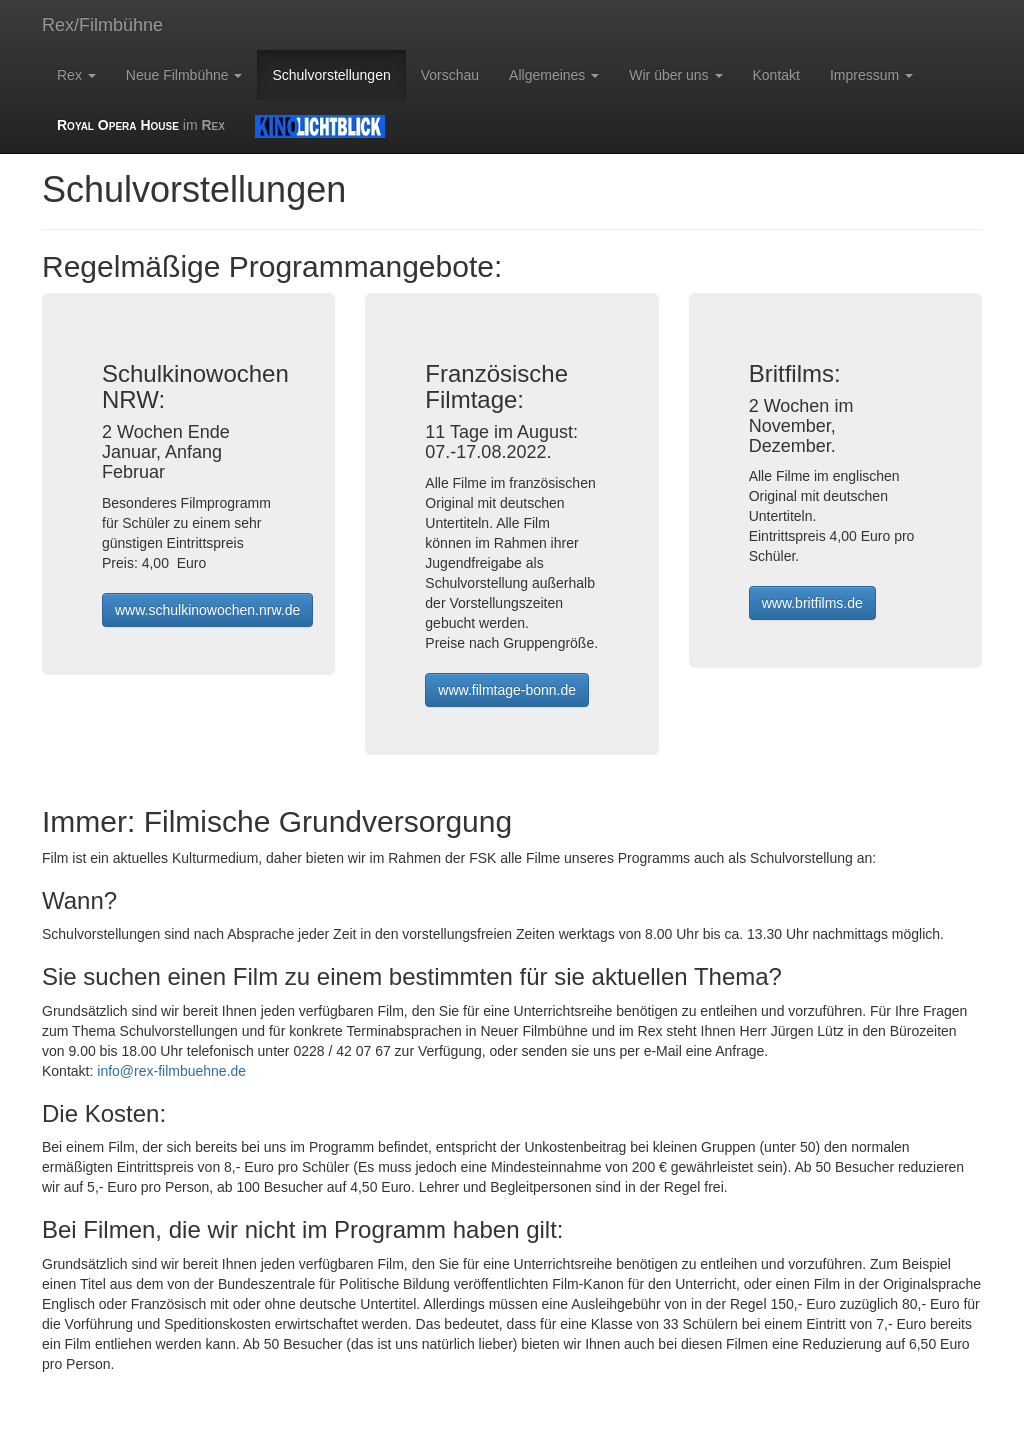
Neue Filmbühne (184, 75)
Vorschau (450, 75)
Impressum (871, 75)
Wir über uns (675, 75)
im (141, 125)
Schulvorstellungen (331, 75)
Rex (76, 75)
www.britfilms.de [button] (812, 603)
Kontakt (776, 75)
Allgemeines (554, 75)
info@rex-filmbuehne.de (171, 1071)
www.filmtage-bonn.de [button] (507, 690)
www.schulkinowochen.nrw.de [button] (207, 610)
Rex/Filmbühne (102, 25)
